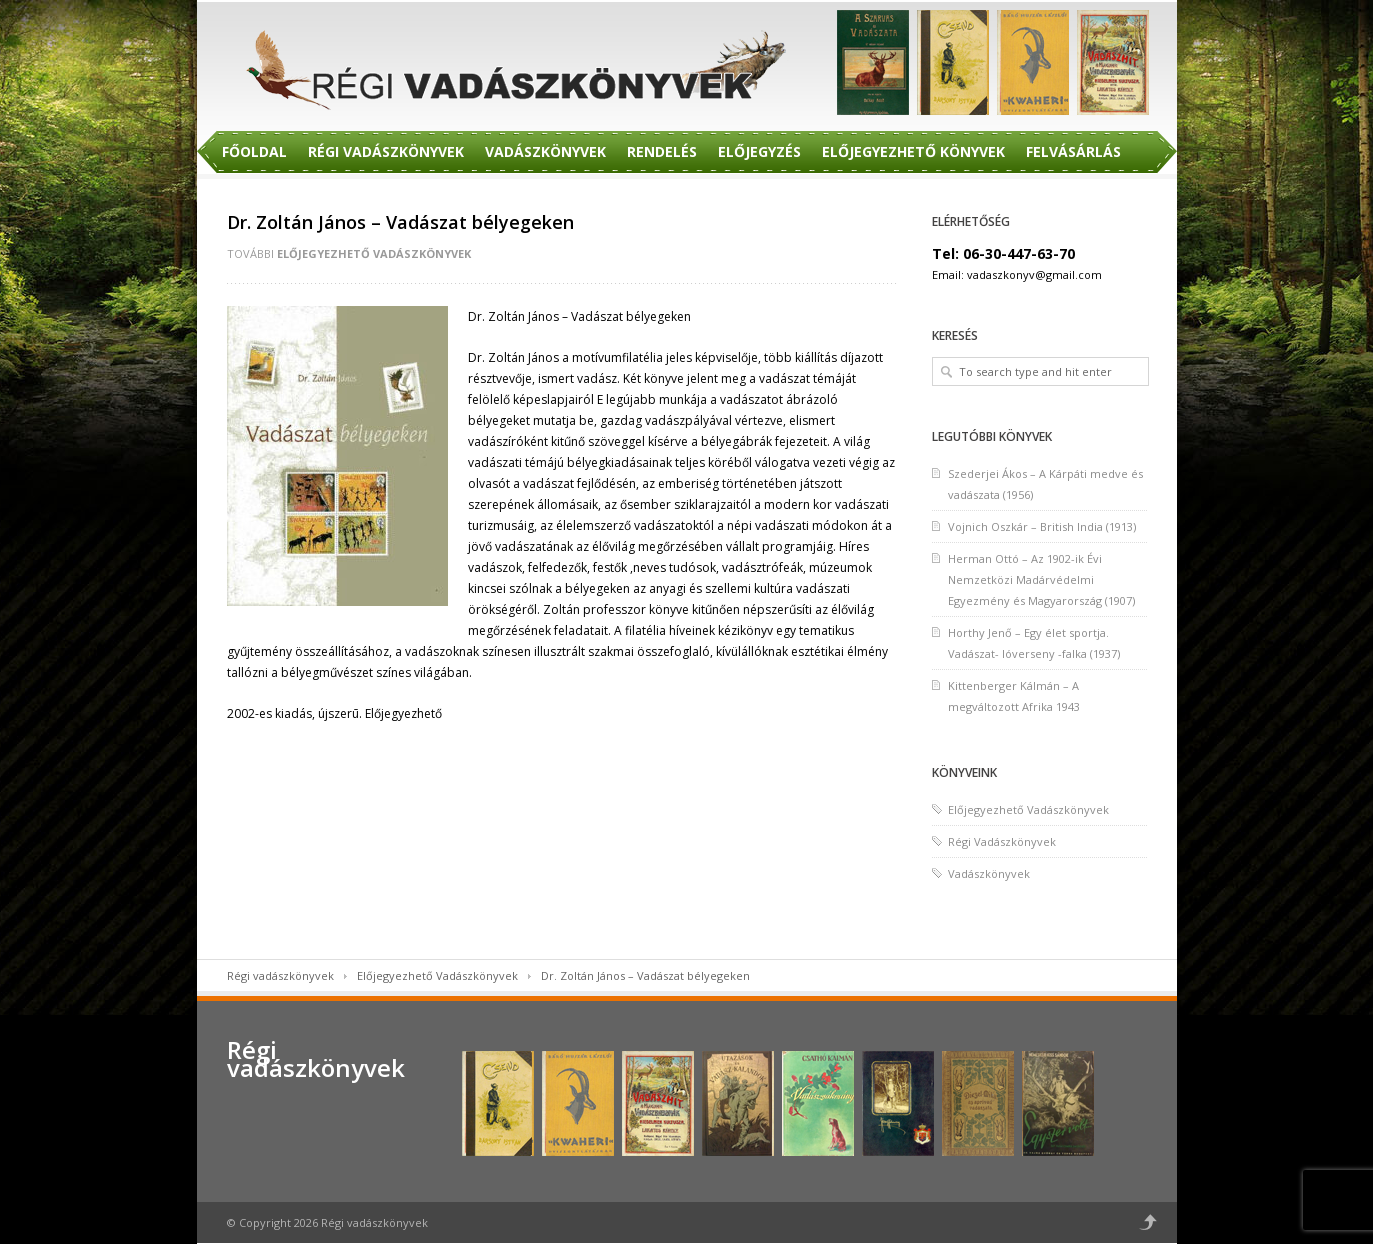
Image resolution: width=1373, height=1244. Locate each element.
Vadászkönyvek (545, 151)
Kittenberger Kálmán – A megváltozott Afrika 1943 (1014, 696)
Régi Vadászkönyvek (386, 151)
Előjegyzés (759, 151)
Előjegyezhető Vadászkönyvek (374, 253)
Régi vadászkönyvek (280, 975)
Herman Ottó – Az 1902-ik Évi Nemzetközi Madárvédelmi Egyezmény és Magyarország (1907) (1041, 579)
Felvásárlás (1073, 151)
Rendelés (662, 151)
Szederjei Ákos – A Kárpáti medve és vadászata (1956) (1045, 484)
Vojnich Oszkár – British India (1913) (1042, 526)
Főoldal (254, 151)
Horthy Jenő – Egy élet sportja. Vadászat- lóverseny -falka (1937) (1034, 643)
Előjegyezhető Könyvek (913, 151)
